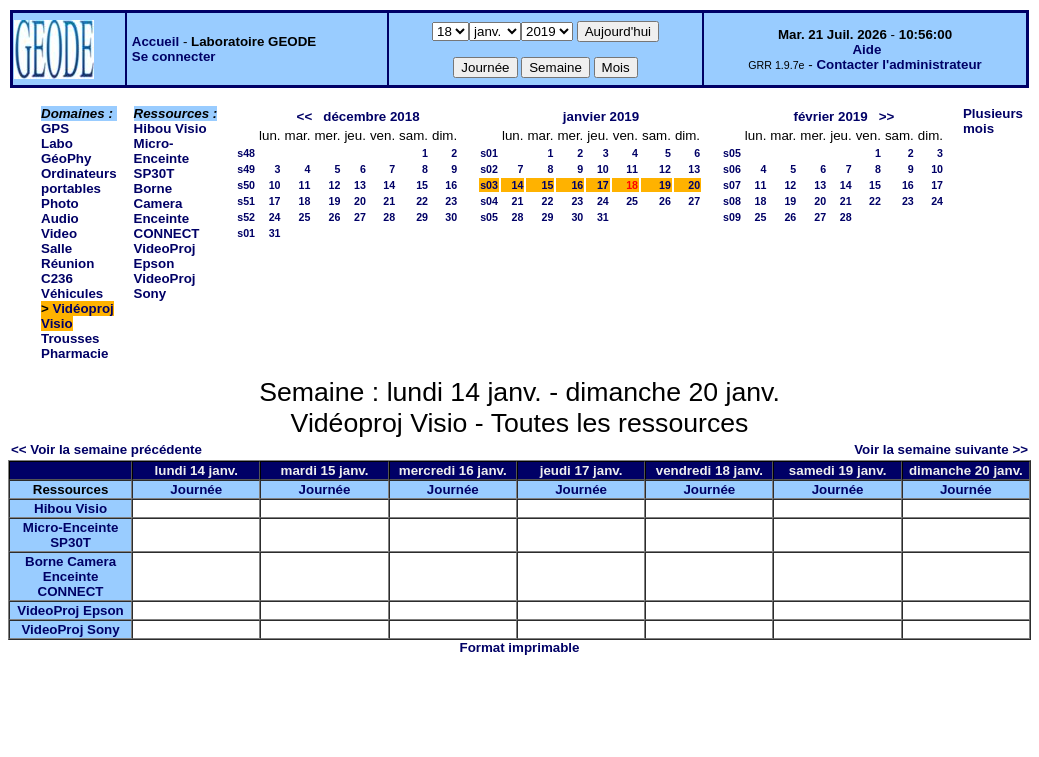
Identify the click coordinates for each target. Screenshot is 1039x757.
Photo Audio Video (60, 218)
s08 (732, 201)
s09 (732, 217)
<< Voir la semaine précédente (106, 449)
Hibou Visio (170, 128)
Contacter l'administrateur (898, 64)
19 (335, 201)
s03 (489, 185)
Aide (866, 49)
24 (275, 217)
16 (451, 185)
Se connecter (174, 56)
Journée (196, 489)
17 (275, 201)
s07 (732, 185)
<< (305, 116)
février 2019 (831, 116)
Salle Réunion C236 (67, 263)
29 (422, 217)
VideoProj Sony (165, 286)
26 (335, 217)
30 (451, 217)
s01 (246, 233)
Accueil (155, 41)
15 (422, 185)
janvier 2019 (601, 116)
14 (389, 185)
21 (389, 201)
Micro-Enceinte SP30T (162, 158)
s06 (732, 169)
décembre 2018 (371, 116)
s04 (489, 201)
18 (305, 201)
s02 (489, 169)
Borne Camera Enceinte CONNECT (167, 211)
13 (360, 185)
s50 (246, 185)
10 (275, 185)
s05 (489, 217)
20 (360, 201)
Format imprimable (520, 647)
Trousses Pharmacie (74, 346)
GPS (55, 128)
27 (360, 217)
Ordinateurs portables (79, 181)
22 (422, 201)
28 (389, 217)
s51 (246, 201)
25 (305, 217)
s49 (246, 169)
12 (335, 185)
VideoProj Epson (165, 256)
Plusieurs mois (993, 121)
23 (451, 201)
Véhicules (72, 293)
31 (275, 233)
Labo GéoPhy (66, 151)
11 (305, 185)
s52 (246, 217)
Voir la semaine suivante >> (941, 449)
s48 (246, 153)
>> (887, 116)
